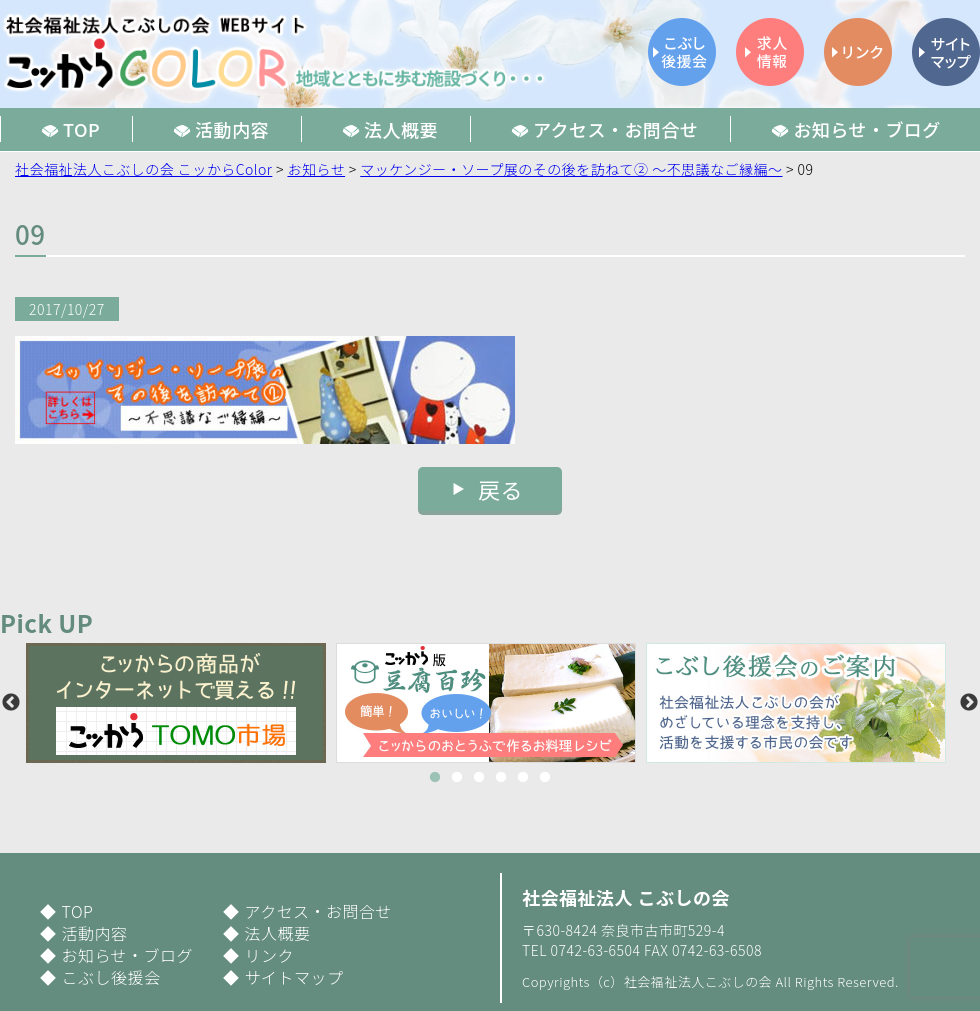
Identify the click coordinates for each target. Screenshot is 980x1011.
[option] (181, 703)
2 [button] (457, 778)
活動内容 (94, 933)
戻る (500, 489)
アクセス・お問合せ (318, 911)
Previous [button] (11, 703)
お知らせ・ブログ (127, 955)
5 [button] (523, 778)
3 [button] (479, 778)
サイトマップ (293, 977)
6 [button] (545, 778)
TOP (77, 911)
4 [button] (501, 778)
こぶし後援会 (110, 977)
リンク (268, 955)
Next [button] (969, 703)
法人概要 (277, 933)
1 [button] (435, 778)
